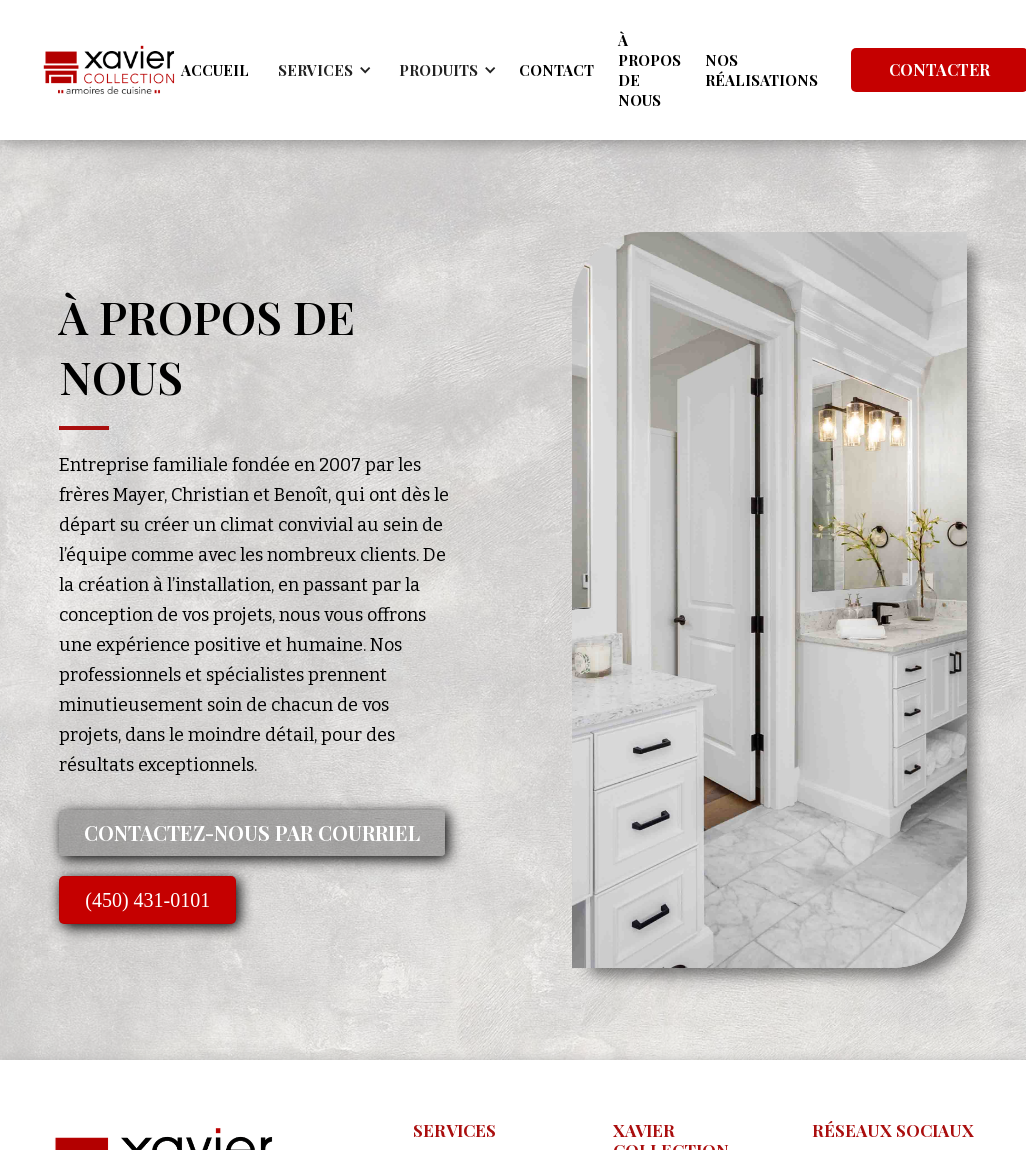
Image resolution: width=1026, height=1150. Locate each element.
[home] (109, 70)
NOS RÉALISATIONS (761, 70)
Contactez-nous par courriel (252, 832)
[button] (321, 70)
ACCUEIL (215, 70)
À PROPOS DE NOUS (649, 70)
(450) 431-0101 (147, 900)
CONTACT (556, 70)
